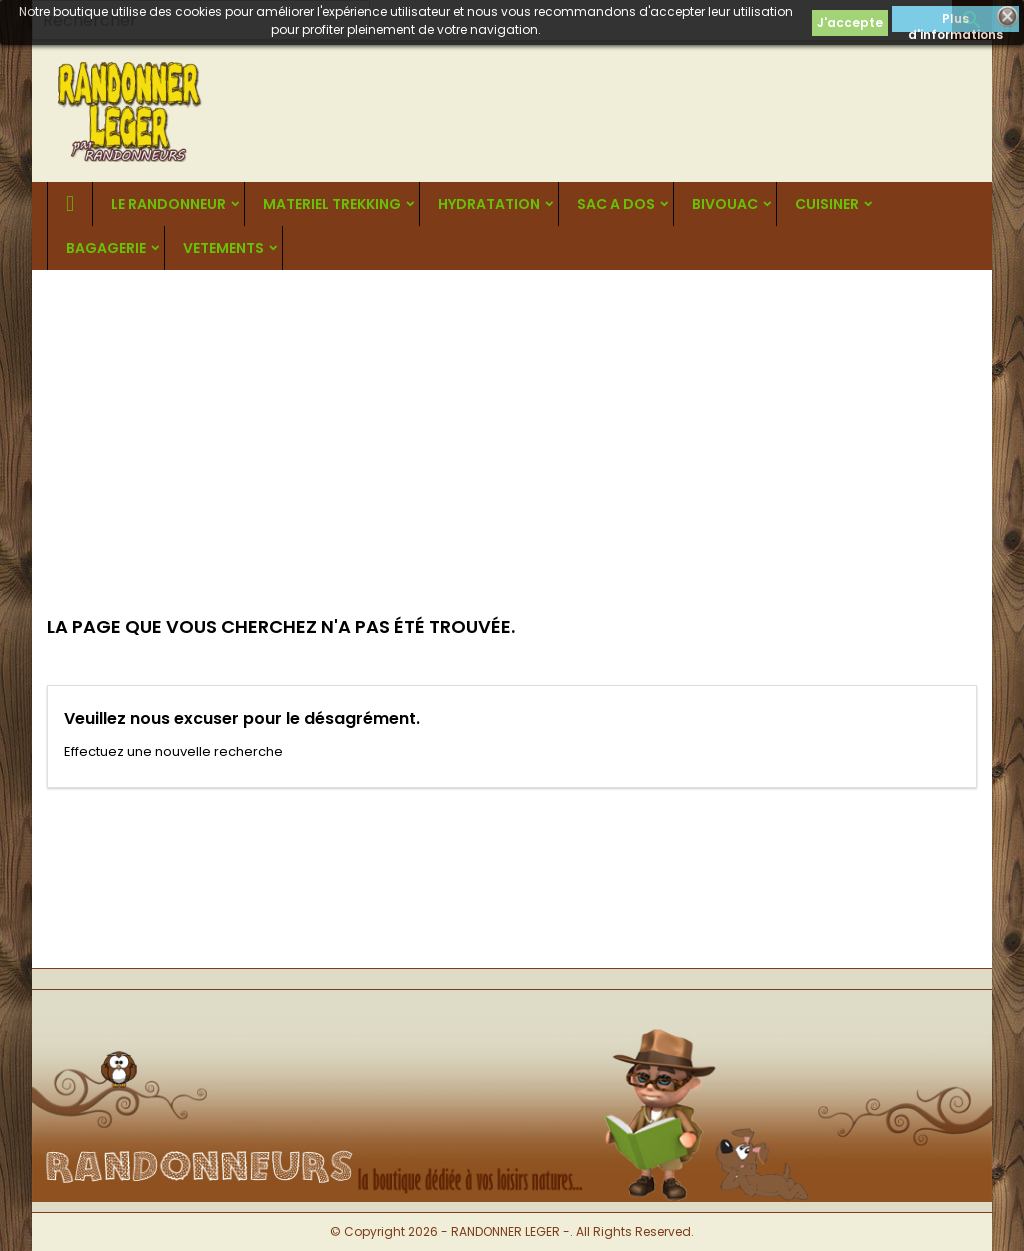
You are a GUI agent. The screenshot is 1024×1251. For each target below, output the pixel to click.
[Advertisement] (512, 420)
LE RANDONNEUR (168, 204)
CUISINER (827, 204)
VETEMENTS (223, 248)
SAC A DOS (616, 204)
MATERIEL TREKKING (332, 204)
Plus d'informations (955, 21)
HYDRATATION (489, 204)
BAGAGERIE (106, 248)
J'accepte (850, 22)
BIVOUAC (725, 204)
